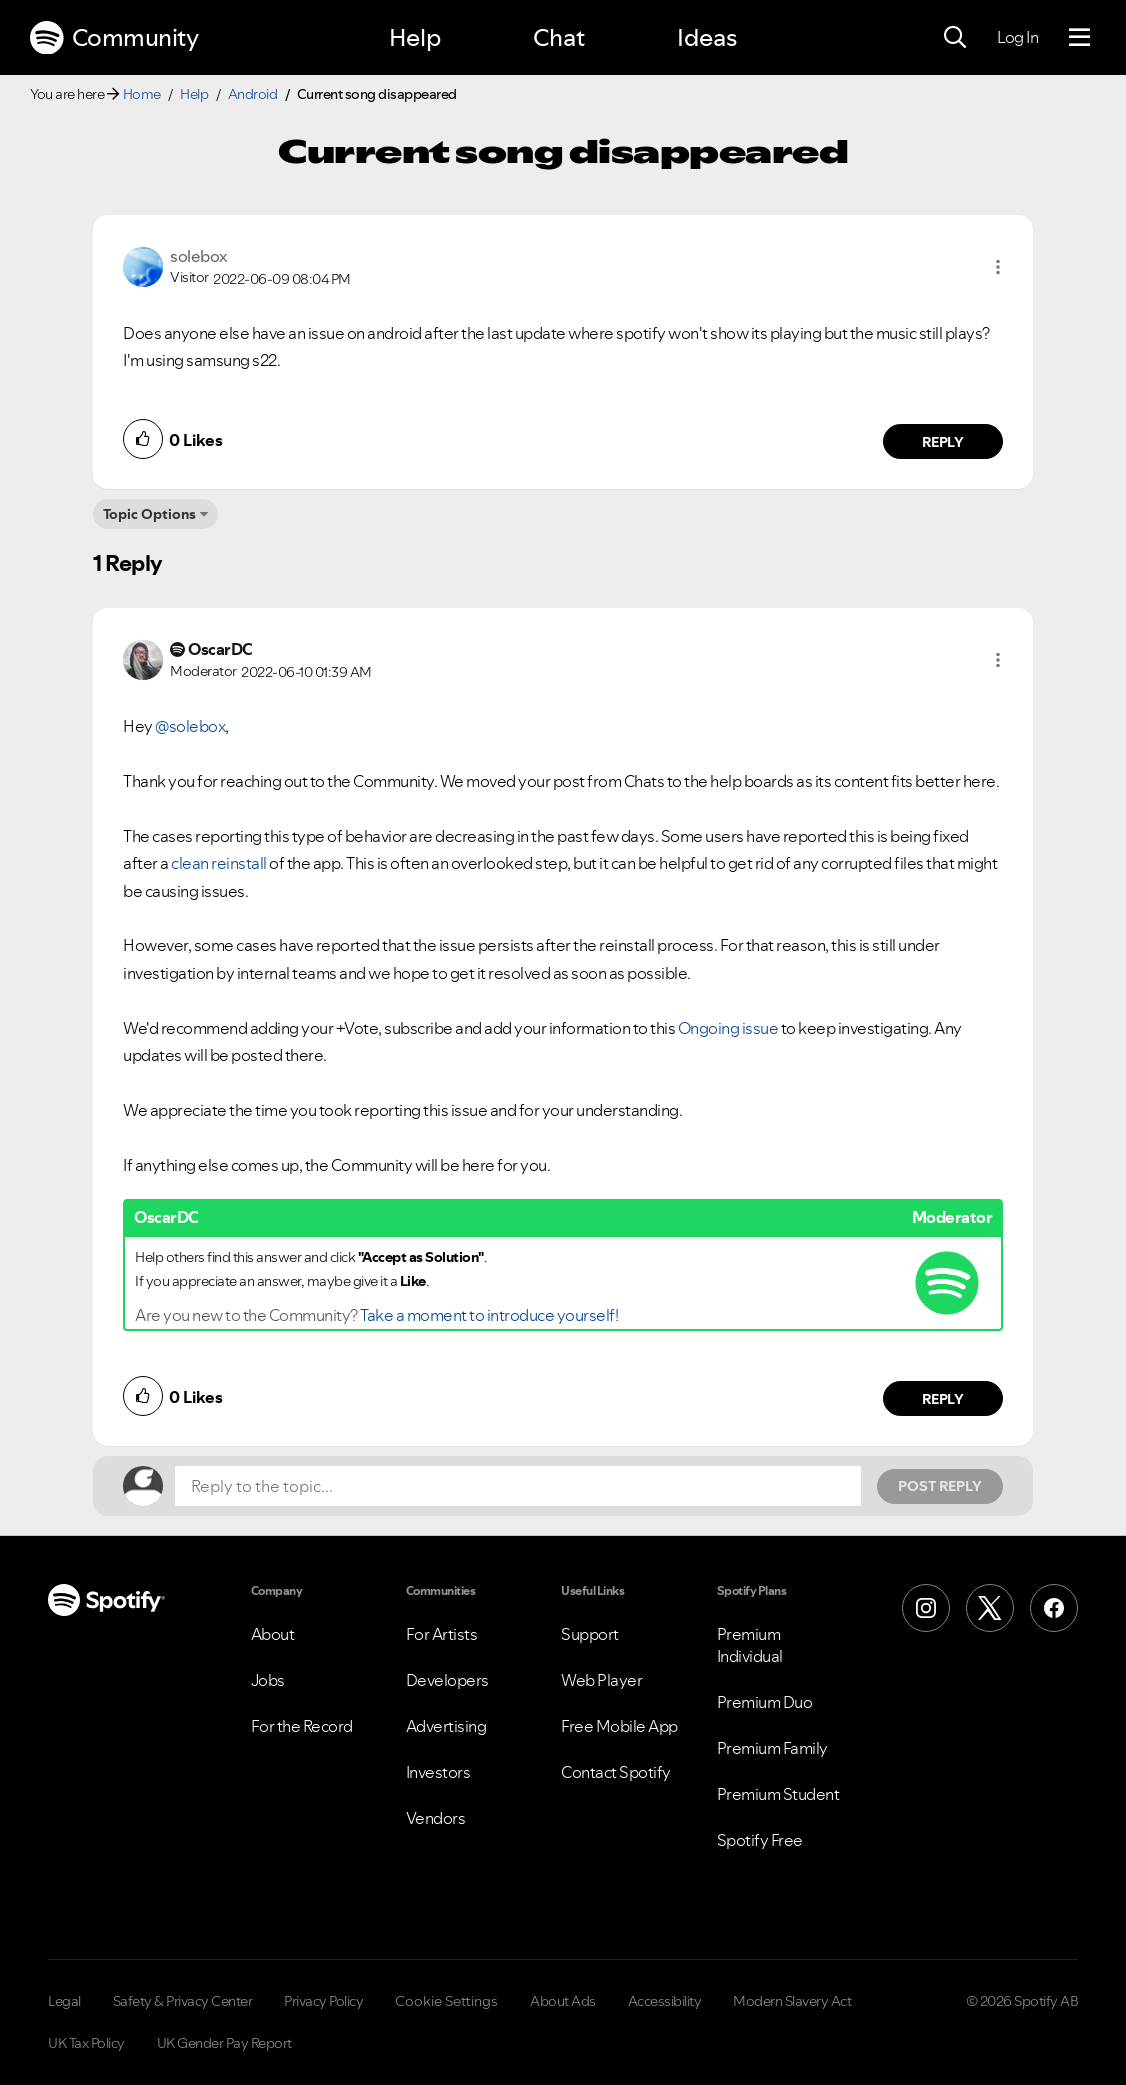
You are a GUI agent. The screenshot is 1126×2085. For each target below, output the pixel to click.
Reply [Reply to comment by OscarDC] (943, 1399)
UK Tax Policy (86, 2043)
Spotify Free (760, 1840)
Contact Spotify (616, 1772)
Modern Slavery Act (792, 2001)
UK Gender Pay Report (224, 2043)
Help (415, 37)
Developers (447, 1680)
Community (114, 38)
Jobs (268, 1680)
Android (253, 94)
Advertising (446, 1726)
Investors (438, 1772)
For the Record (302, 1726)
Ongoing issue (728, 1028)
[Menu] (1079, 38)
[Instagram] (926, 1608)
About (273, 1634)
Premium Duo (765, 1702)
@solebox (190, 726)
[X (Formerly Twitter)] (990, 1608)
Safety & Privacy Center (183, 2001)
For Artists (442, 1634)
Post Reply (940, 1486)
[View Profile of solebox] (199, 256)
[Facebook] (1054, 1608)
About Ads (563, 2001)
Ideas (707, 37)
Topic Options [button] (149, 514)
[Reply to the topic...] (518, 1486)
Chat (559, 37)
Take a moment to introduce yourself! (489, 1315)
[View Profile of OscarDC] (220, 649)
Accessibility (665, 2001)
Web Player (601, 1680)
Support (590, 1634)
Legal (64, 2001)
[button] (998, 267)
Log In (1017, 37)
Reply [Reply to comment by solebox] (943, 442)
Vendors (436, 1818)
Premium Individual (750, 1645)
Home (142, 94)
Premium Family (772, 1748)
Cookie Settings (446, 2001)
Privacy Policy (323, 2001)
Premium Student (778, 1794)
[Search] (955, 38)
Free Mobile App (619, 1726)
